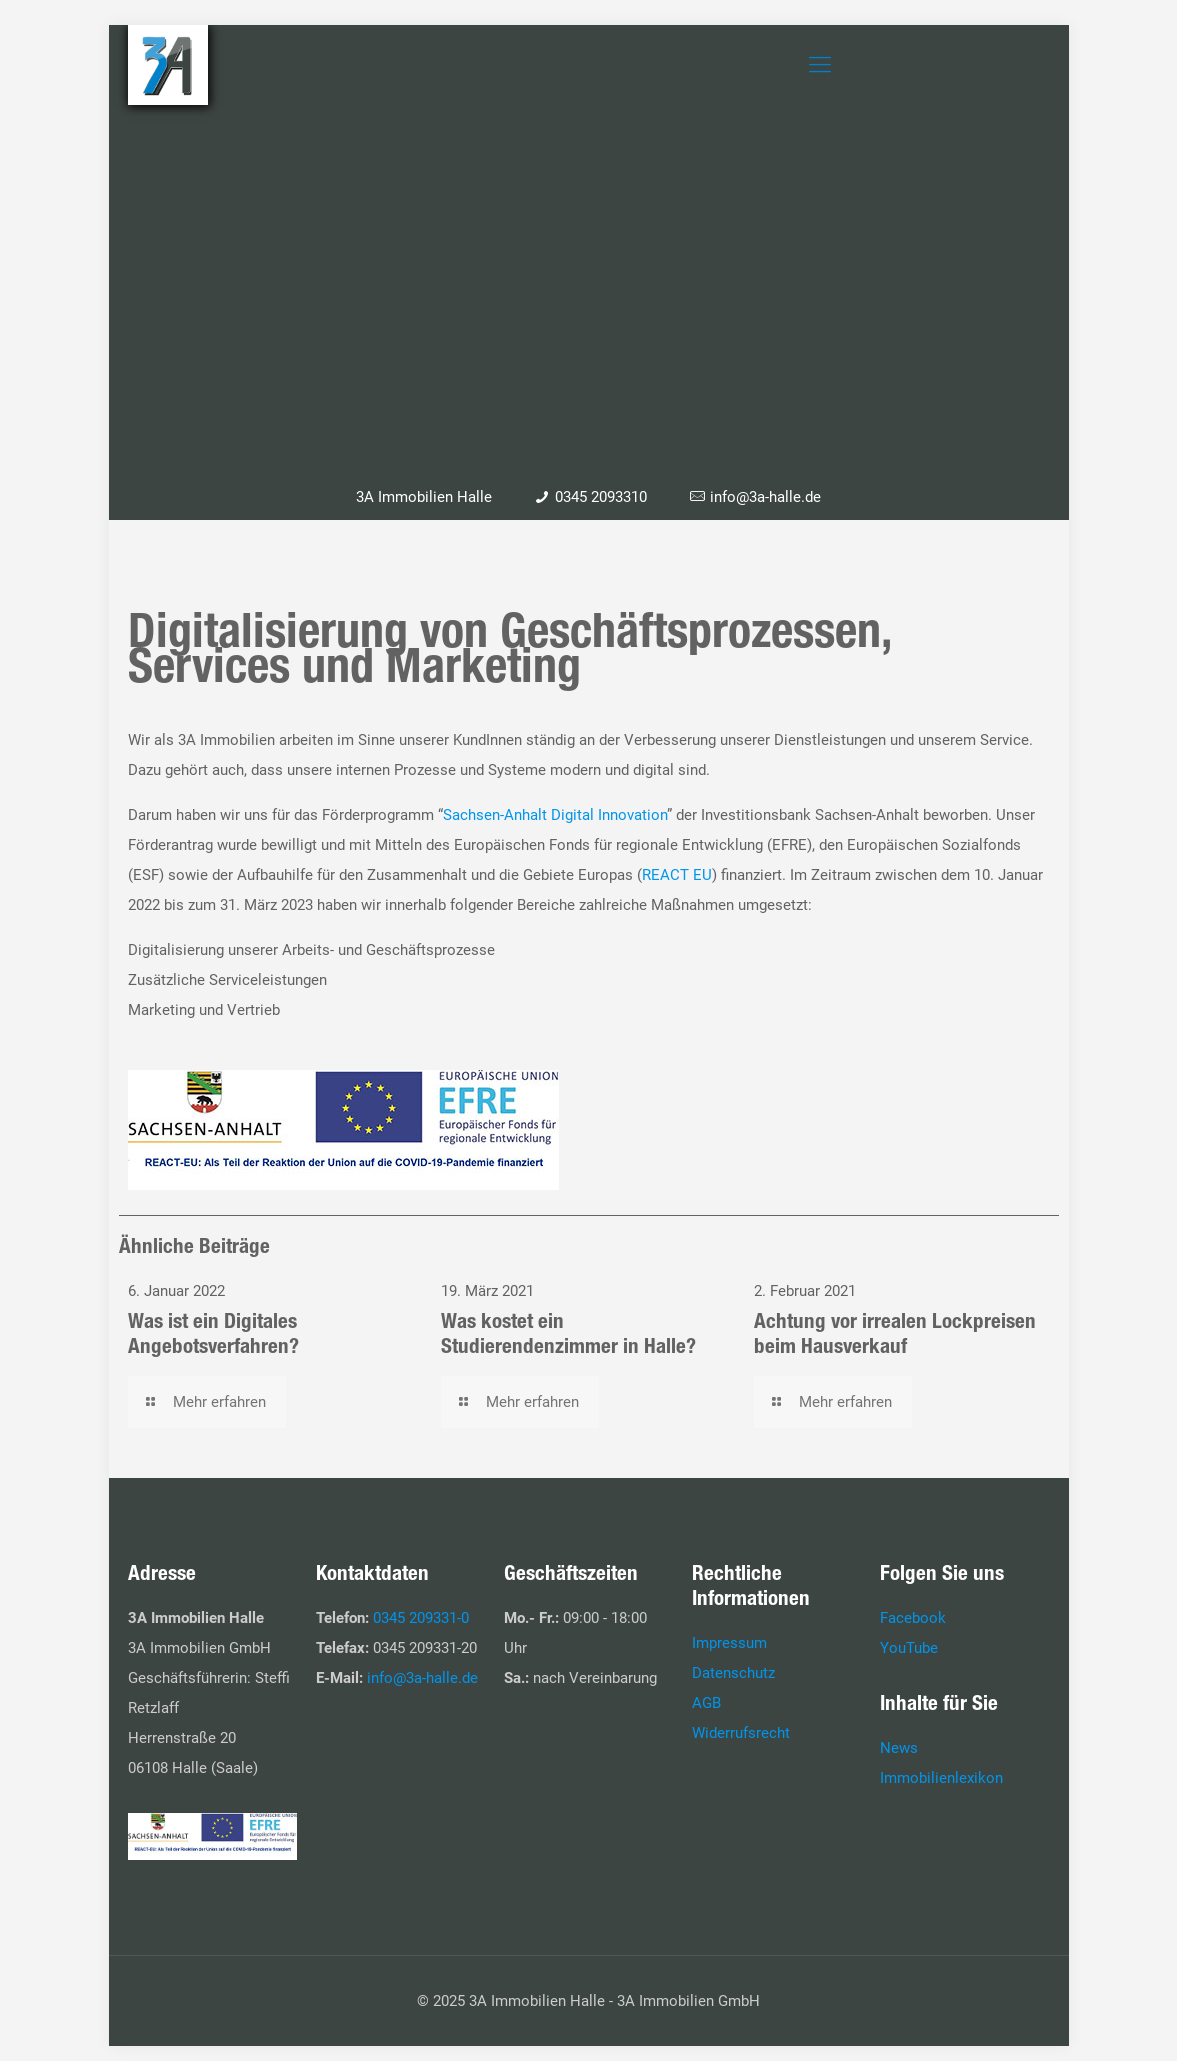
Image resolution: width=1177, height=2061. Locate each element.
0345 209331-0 (421, 1618)
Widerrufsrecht (741, 1733)
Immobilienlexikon (941, 1778)
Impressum (729, 1643)
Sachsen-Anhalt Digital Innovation (555, 815)
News (899, 1748)
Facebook (913, 1618)
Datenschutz (733, 1673)
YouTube (909, 1648)
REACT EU (677, 875)
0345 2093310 (601, 497)
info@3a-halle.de (765, 497)
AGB (706, 1703)
